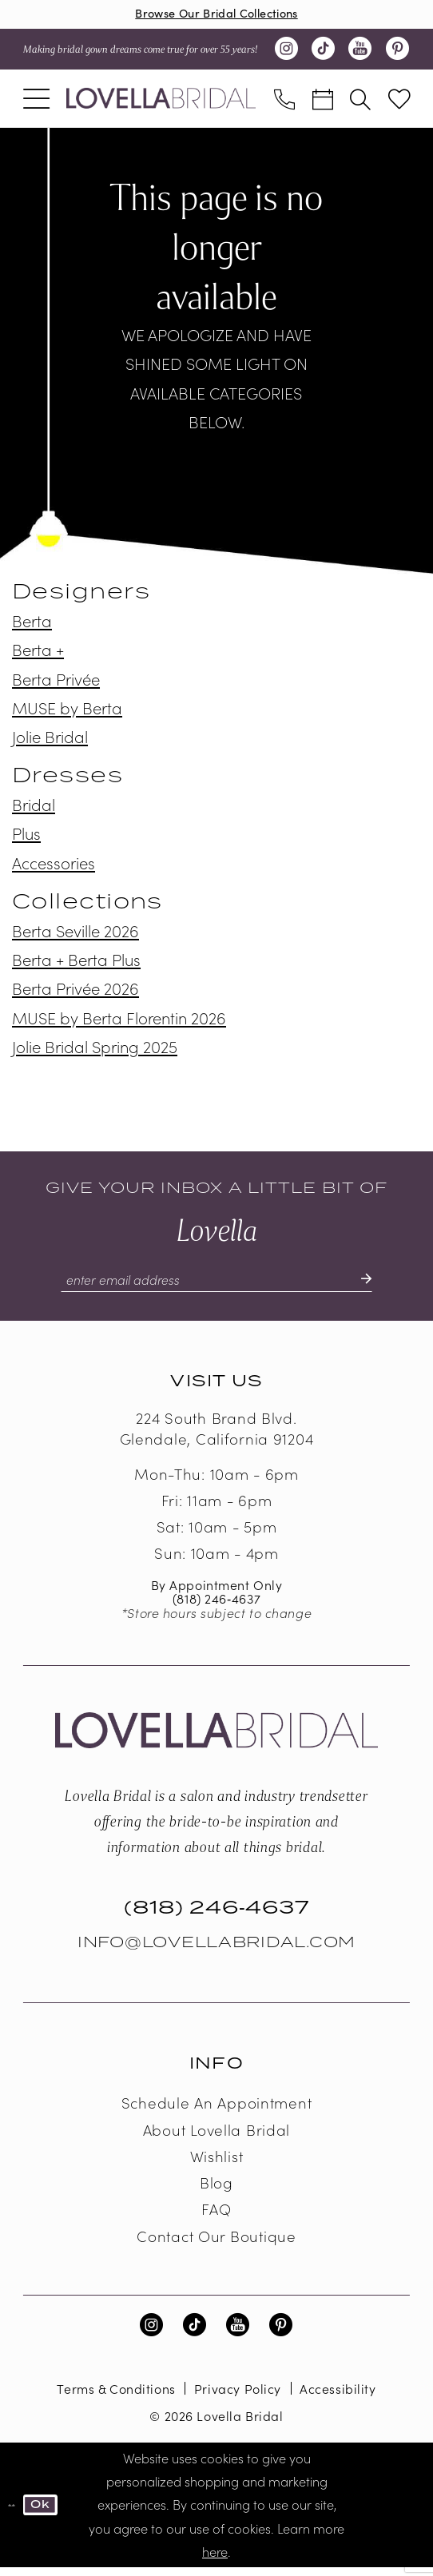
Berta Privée (56, 681)
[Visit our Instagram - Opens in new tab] (286, 53)
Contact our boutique (216, 2243)
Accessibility (338, 2396)
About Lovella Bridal (216, 2137)
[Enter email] (216, 1285)
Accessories (53, 865)
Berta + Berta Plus (76, 963)
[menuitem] (36, 101)
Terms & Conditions (116, 2396)
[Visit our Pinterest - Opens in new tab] (397, 53)
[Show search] (361, 101)
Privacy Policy (237, 2396)
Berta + (38, 653)
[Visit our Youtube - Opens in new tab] (360, 53)
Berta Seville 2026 (75, 934)
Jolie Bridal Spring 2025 (94, 1049)
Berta (32, 624)
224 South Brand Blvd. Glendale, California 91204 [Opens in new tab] (217, 1436)
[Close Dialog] (13, 2513)
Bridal (33, 808)
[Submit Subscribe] (387, 1285)
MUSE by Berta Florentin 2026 (119, 1020)
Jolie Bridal (50, 739)
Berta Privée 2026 (75, 991)
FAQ (216, 2217)
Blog (216, 2190)
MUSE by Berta (67, 710)
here (215, 2559)
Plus (26, 836)
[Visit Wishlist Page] (399, 102)
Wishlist (217, 2164)
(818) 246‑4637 (216, 1607)
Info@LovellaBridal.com (216, 1951)
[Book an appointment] (323, 101)
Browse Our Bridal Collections (217, 15)
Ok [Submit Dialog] (47, 2512)
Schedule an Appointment (216, 2111)
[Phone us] (284, 101)
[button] (36, 101)
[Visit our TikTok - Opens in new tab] (323, 53)
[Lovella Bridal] (161, 101)
